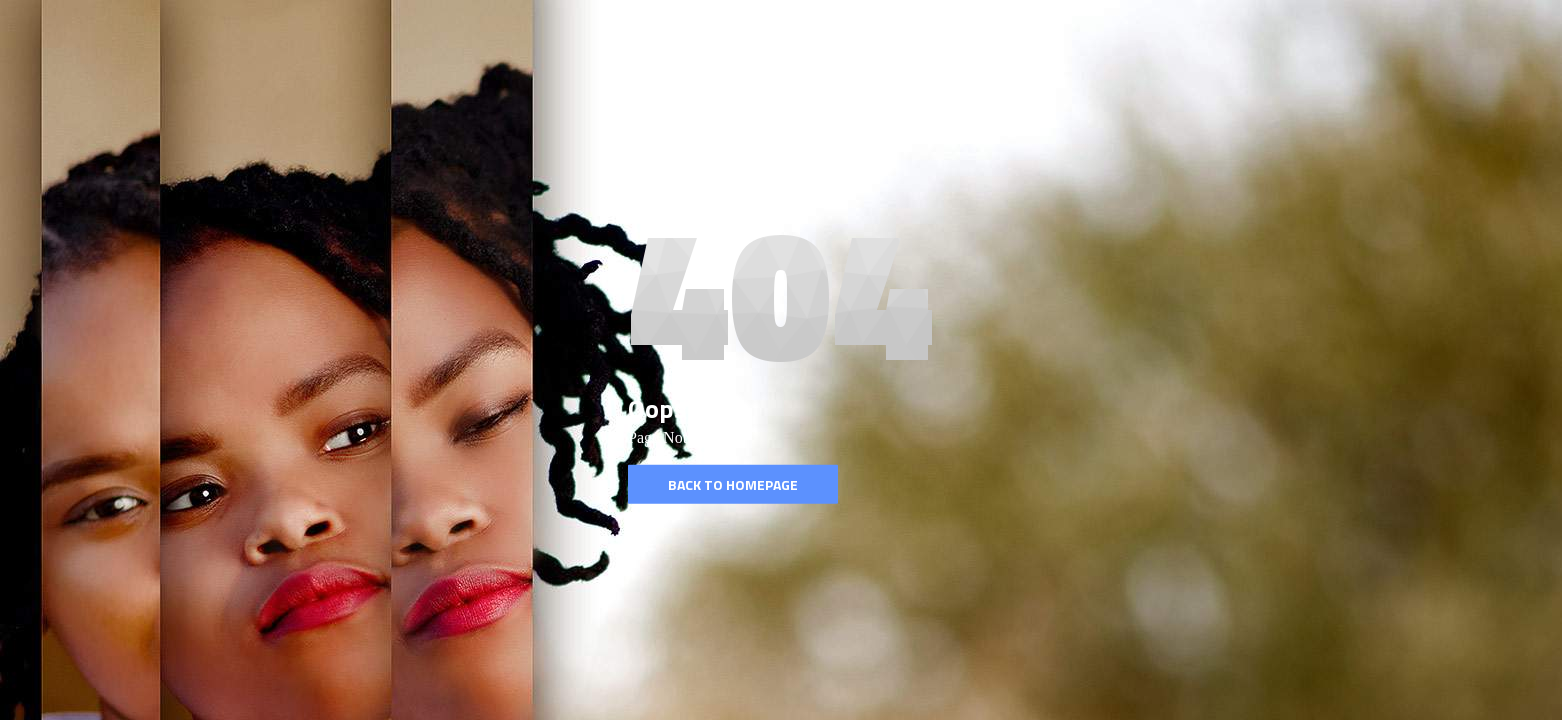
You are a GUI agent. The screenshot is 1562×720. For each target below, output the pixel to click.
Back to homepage (733, 484)
